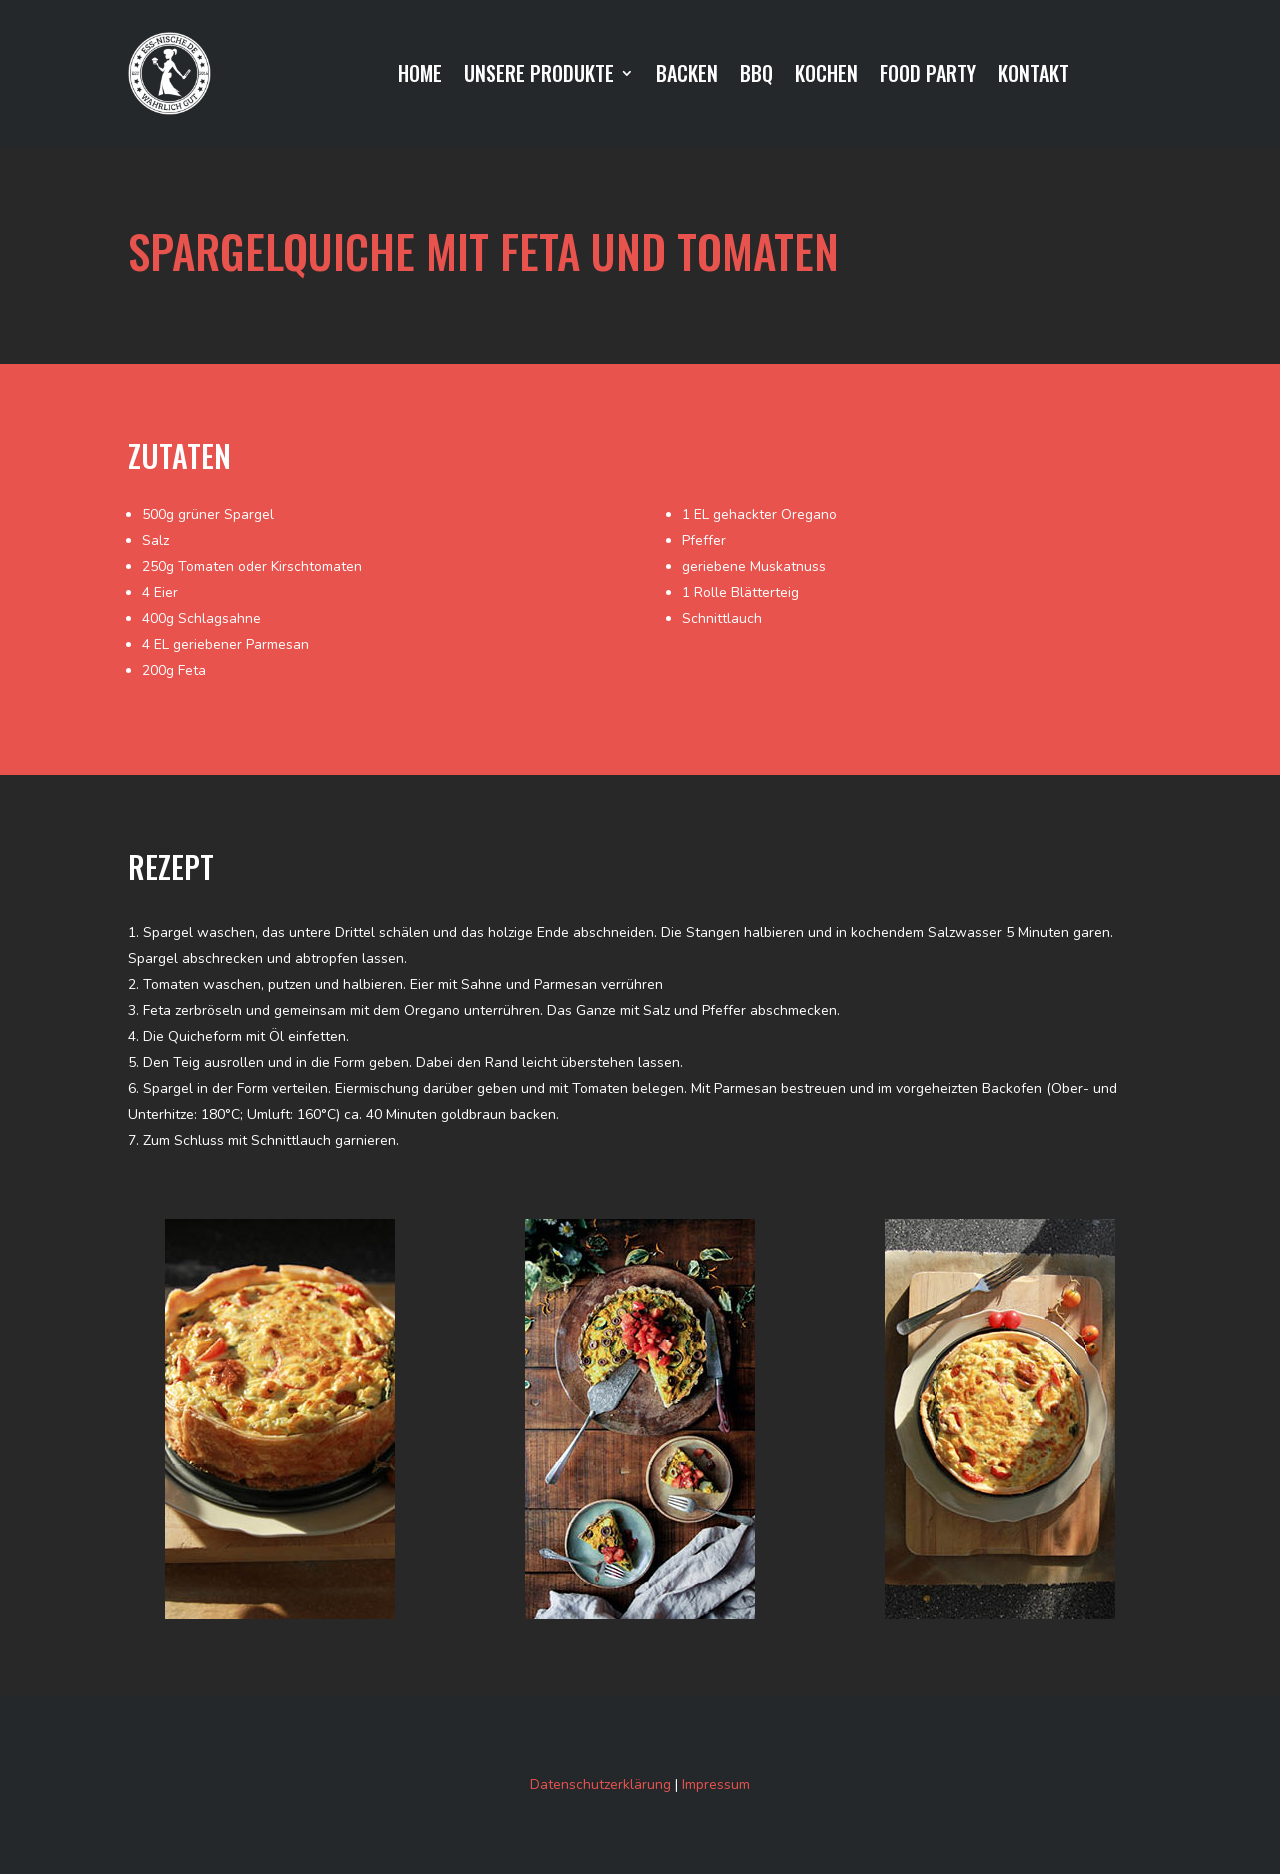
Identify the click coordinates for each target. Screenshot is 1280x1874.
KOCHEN (826, 77)
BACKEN (687, 77)
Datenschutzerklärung (600, 1784)
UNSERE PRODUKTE (539, 77)
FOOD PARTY (928, 77)
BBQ (756, 77)
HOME (420, 77)
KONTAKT (1033, 77)
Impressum (716, 1784)
